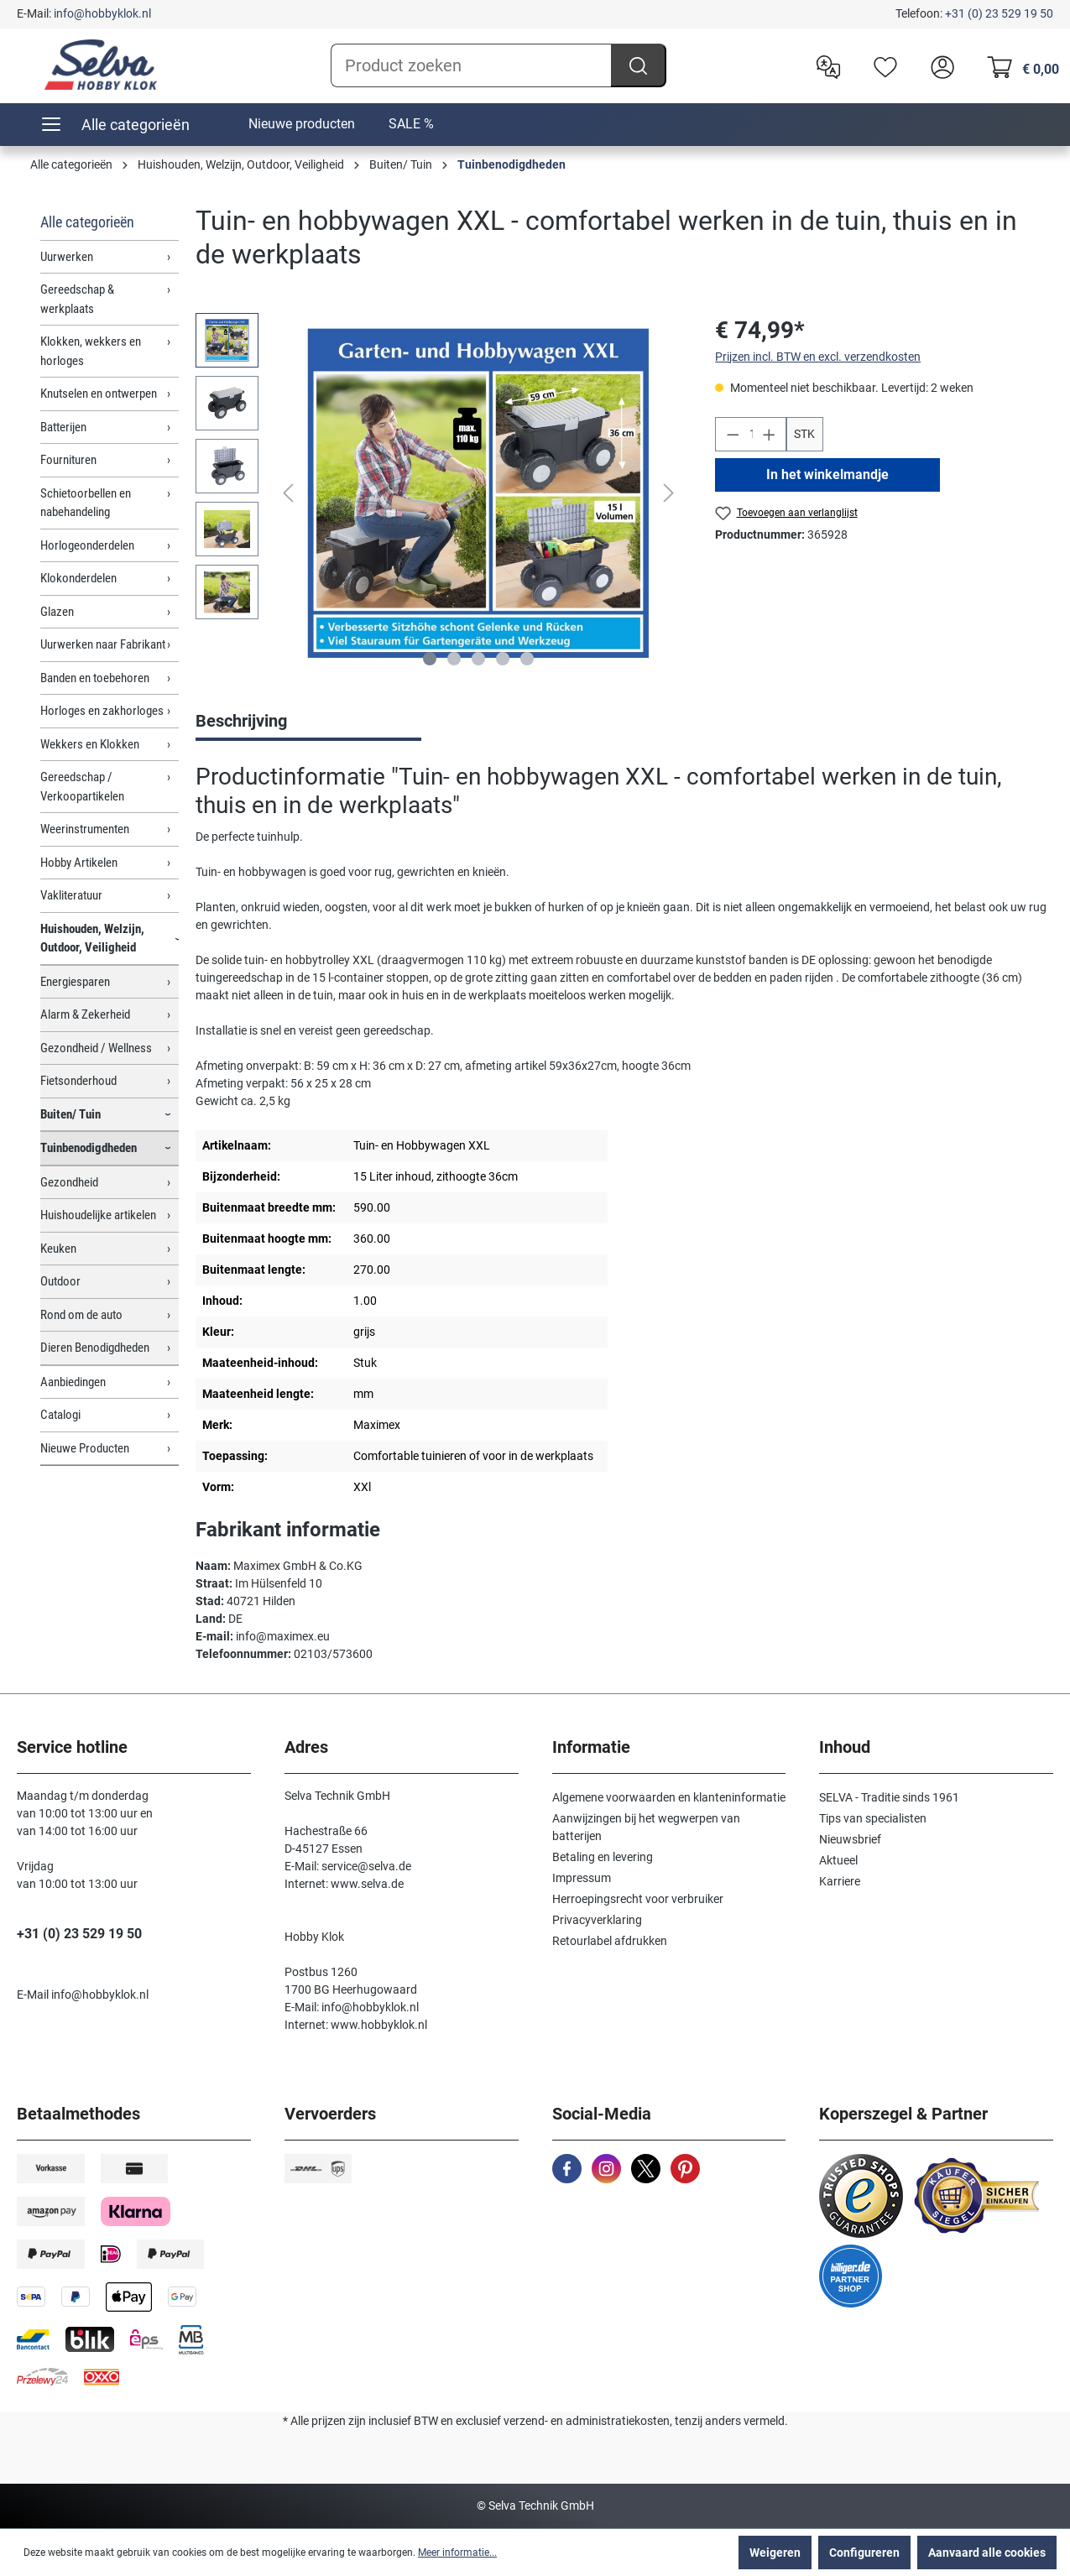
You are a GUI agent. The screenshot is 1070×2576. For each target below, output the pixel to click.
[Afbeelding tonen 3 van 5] (478, 658)
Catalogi (60, 1414)
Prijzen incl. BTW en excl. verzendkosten (818, 356)
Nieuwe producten (301, 124)
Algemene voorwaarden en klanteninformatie (669, 1797)
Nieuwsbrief (850, 1839)
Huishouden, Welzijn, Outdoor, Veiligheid (92, 938)
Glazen (57, 611)
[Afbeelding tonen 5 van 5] (527, 658)
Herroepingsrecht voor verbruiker (637, 1899)
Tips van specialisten (872, 1818)
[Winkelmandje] (1018, 65)
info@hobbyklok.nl (102, 13)
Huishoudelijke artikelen (98, 1215)
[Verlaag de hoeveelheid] (732, 434)
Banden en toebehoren (94, 678)
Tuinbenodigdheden (88, 1147)
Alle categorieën (87, 222)
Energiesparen (75, 981)
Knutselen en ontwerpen (98, 393)
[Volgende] (668, 493)
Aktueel (838, 1860)
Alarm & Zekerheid (85, 1014)
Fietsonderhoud (78, 1080)
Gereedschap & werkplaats (77, 299)
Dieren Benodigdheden (94, 1347)
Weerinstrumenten (84, 829)
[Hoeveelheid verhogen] (769, 434)
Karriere (839, 1881)
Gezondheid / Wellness (96, 1048)
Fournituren (68, 459)
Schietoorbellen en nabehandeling (85, 503)
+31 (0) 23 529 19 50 (999, 13)
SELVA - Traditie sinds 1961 (889, 1797)
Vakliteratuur (71, 895)
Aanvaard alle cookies (987, 2552)
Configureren (864, 2552)
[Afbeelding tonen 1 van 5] (429, 658)
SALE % (411, 124)
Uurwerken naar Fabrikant (102, 644)
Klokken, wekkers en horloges (90, 351)
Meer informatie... (457, 2552)
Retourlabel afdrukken (609, 1941)
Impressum (581, 1878)
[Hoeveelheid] (751, 434)
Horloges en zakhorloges (102, 710)
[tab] (308, 722)
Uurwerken (66, 256)
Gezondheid (69, 1182)
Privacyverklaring (597, 1920)
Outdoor (60, 1281)
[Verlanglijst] (881, 65)
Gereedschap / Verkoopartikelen (82, 786)
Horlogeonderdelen (87, 545)
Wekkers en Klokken (89, 744)
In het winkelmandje (828, 474)
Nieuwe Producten (84, 1448)
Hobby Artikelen (78, 862)
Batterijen (63, 427)
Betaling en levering (602, 1857)
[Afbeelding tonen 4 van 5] (502, 658)
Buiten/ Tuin (70, 1114)
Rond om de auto (81, 1314)
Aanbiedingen (73, 1382)
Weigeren (775, 2552)
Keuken (58, 1248)
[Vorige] (287, 493)
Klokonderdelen (78, 578)
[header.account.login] (938, 65)
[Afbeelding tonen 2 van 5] (454, 658)
